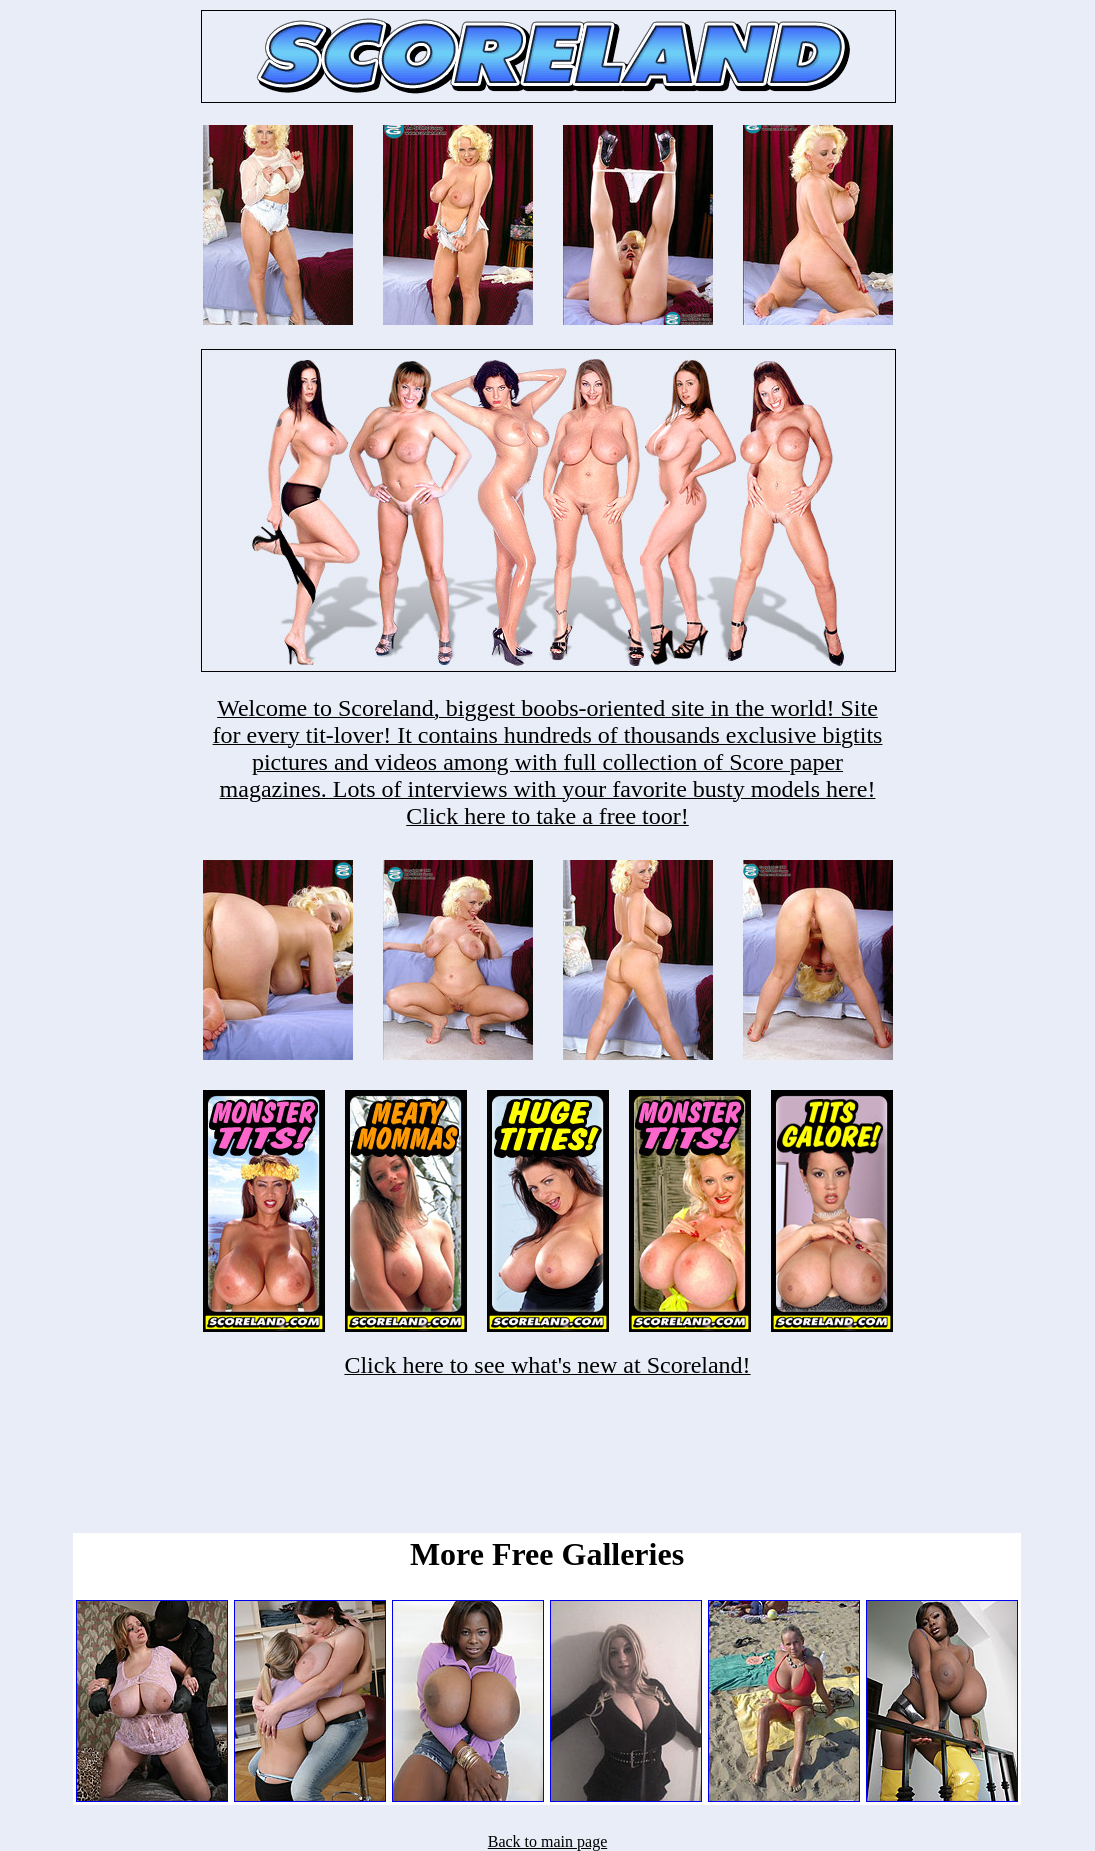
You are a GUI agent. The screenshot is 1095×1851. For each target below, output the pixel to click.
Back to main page (548, 1841)
